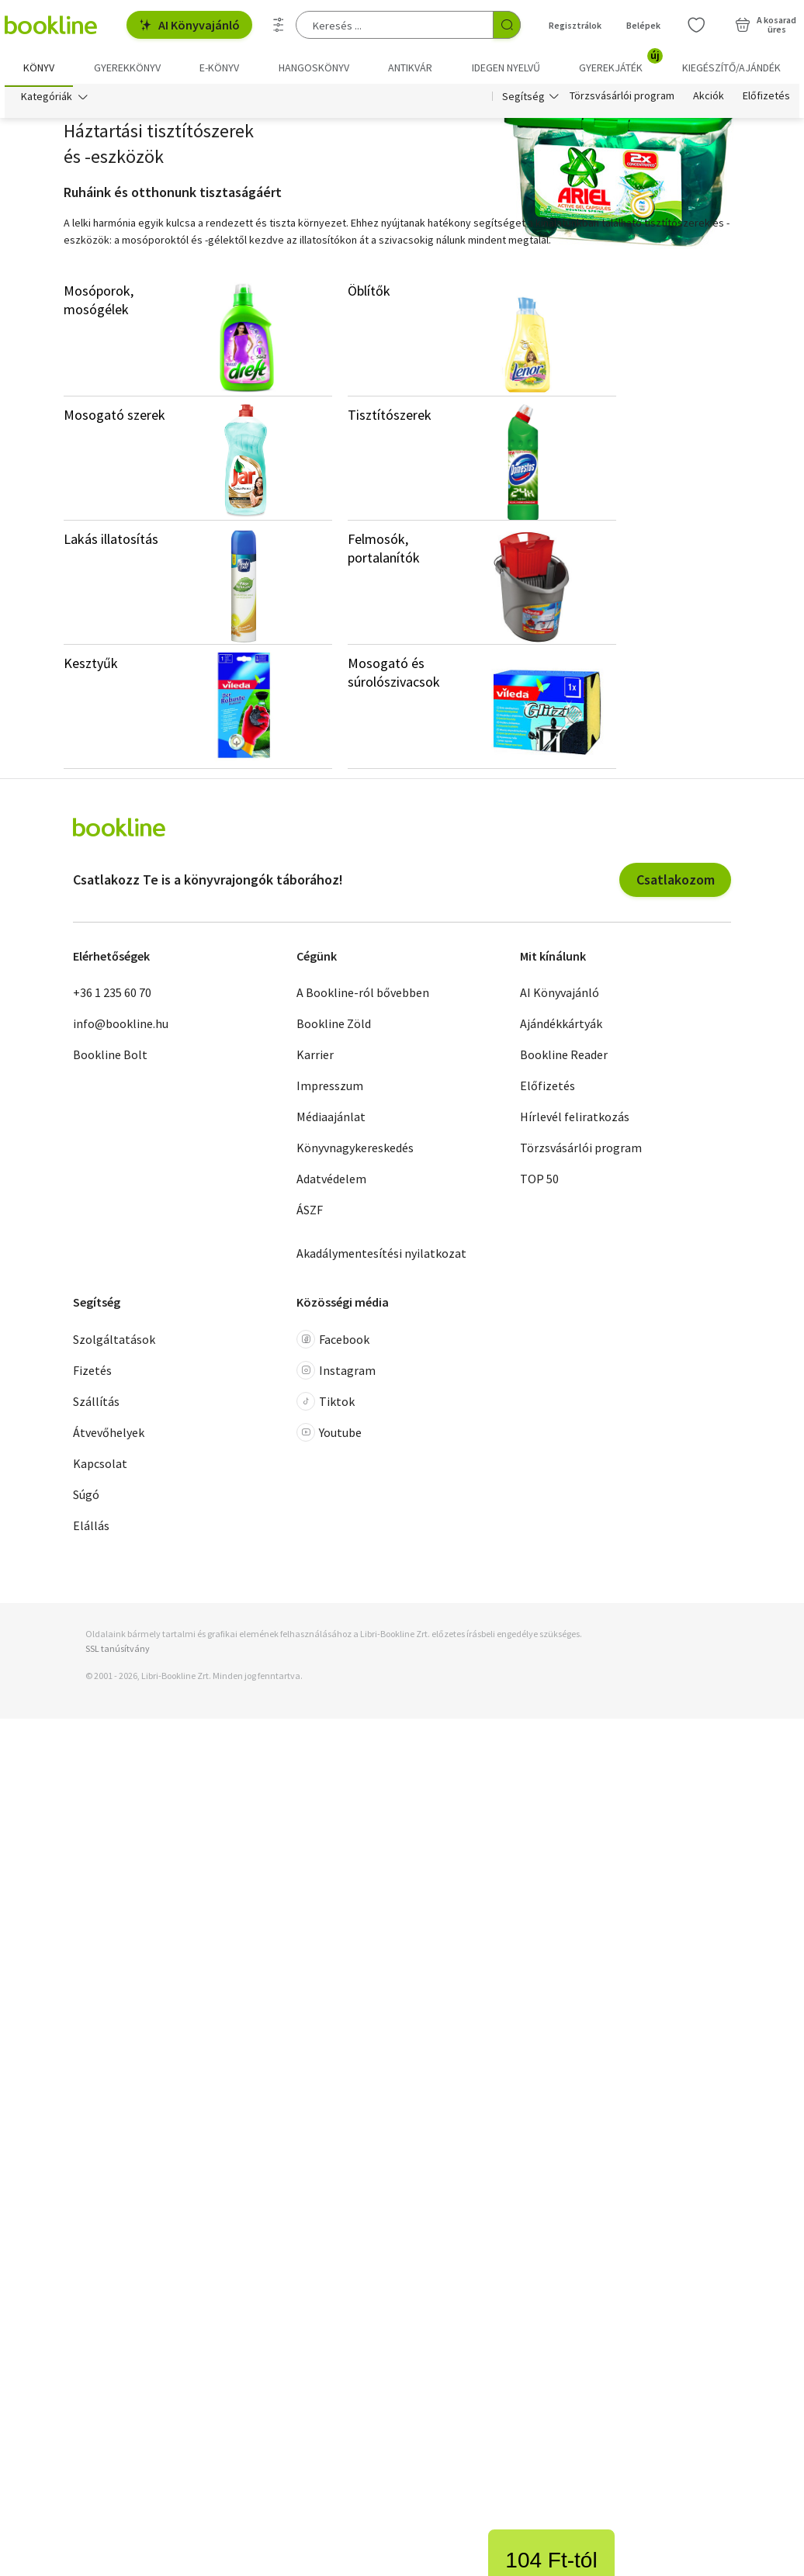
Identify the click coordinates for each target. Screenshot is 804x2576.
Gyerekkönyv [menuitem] (127, 67)
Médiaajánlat (331, 1120)
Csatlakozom (675, 883)
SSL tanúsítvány (117, 1651)
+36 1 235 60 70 (112, 996)
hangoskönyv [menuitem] (314, 67)
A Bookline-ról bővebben (362, 996)
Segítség (523, 99)
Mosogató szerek (114, 418)
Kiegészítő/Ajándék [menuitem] (731, 67)
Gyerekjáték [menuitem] (620, 62)
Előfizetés (766, 99)
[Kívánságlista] (696, 25)
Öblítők (369, 294)
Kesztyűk (91, 666)
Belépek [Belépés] (643, 25)
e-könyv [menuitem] (219, 67)
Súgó (86, 1497)
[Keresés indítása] (507, 25)
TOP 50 (539, 1182)
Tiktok (325, 1404)
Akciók (708, 99)
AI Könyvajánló (189, 25)
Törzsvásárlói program (622, 99)
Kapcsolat (100, 1466)
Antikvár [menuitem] (410, 67)
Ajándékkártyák (561, 1027)
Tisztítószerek (389, 418)
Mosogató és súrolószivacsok (394, 675)
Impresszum (329, 1089)
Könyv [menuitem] (38, 67)
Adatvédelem (331, 1182)
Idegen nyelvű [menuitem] (506, 67)
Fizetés (92, 1373)
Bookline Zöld (333, 1027)
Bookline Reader (564, 1058)
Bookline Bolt (110, 1058)
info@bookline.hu (120, 1027)
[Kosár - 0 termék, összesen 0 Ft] (765, 25)
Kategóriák (46, 99)
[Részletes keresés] (279, 25)
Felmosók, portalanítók (384, 551)
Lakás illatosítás (111, 542)
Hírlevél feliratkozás (574, 1120)
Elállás (91, 1528)
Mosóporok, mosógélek (98, 303)
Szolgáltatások (114, 1342)
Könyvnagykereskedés (355, 1151)
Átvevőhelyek (108, 1435)
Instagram (336, 1373)
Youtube (329, 1435)
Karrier (315, 1058)
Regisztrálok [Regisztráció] (575, 25)
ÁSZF (309, 1213)
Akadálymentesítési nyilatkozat (381, 1257)
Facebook (332, 1342)
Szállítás (96, 1404)
